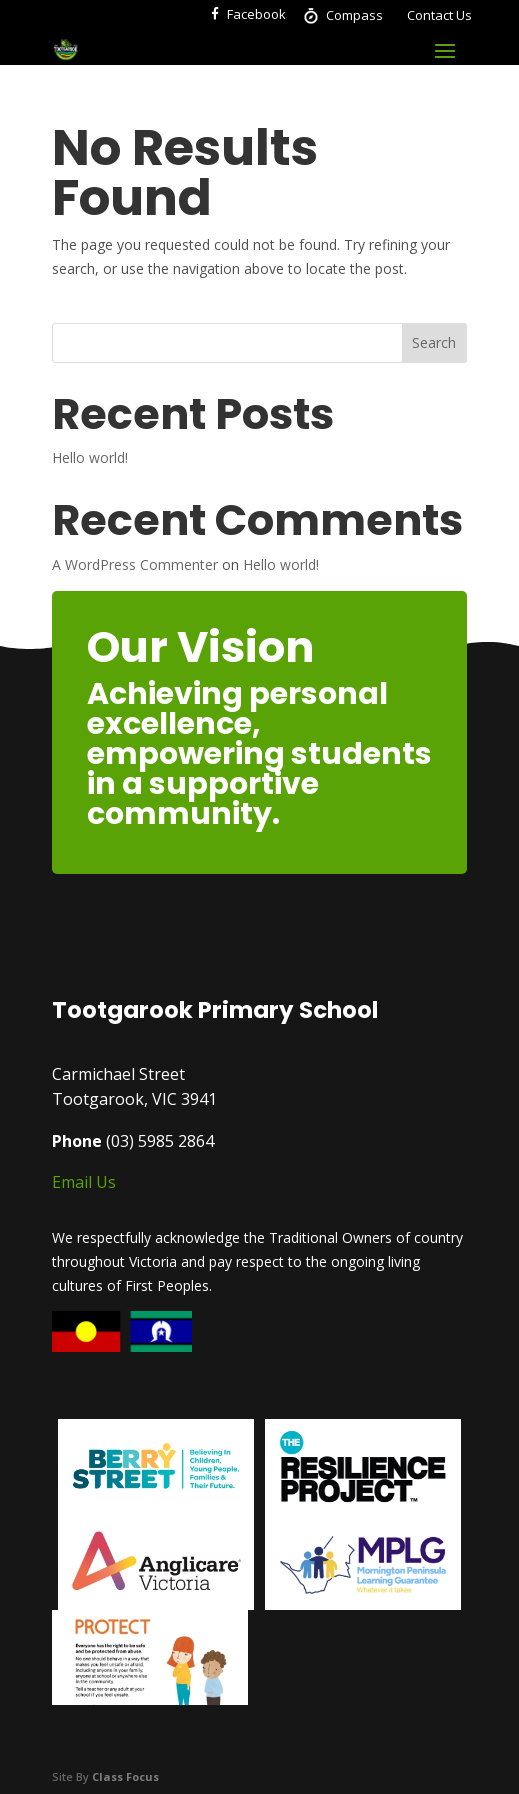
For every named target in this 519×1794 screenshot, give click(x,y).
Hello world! (90, 457)
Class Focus (125, 1776)
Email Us (84, 1182)
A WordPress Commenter (135, 564)
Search (434, 342)
